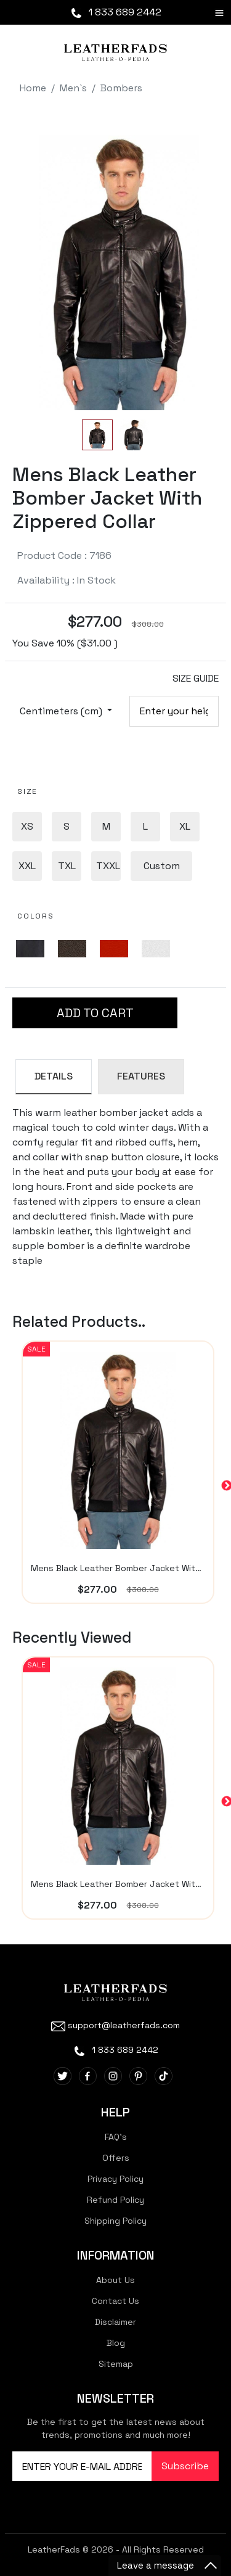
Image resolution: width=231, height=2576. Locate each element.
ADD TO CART (95, 1013)
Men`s (73, 87)
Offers (115, 2157)
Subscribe (185, 2465)
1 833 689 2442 (115, 12)
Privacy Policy (115, 2178)
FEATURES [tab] (141, 1076)
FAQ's (116, 2136)
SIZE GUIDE (195, 678)
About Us (115, 2279)
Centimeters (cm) (62, 710)
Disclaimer (115, 2321)
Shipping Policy (115, 2220)
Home (33, 87)
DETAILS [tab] (53, 1076)
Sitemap (116, 2363)
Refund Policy (115, 2199)
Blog (116, 2342)
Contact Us (115, 2300)
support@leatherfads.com (115, 2025)
